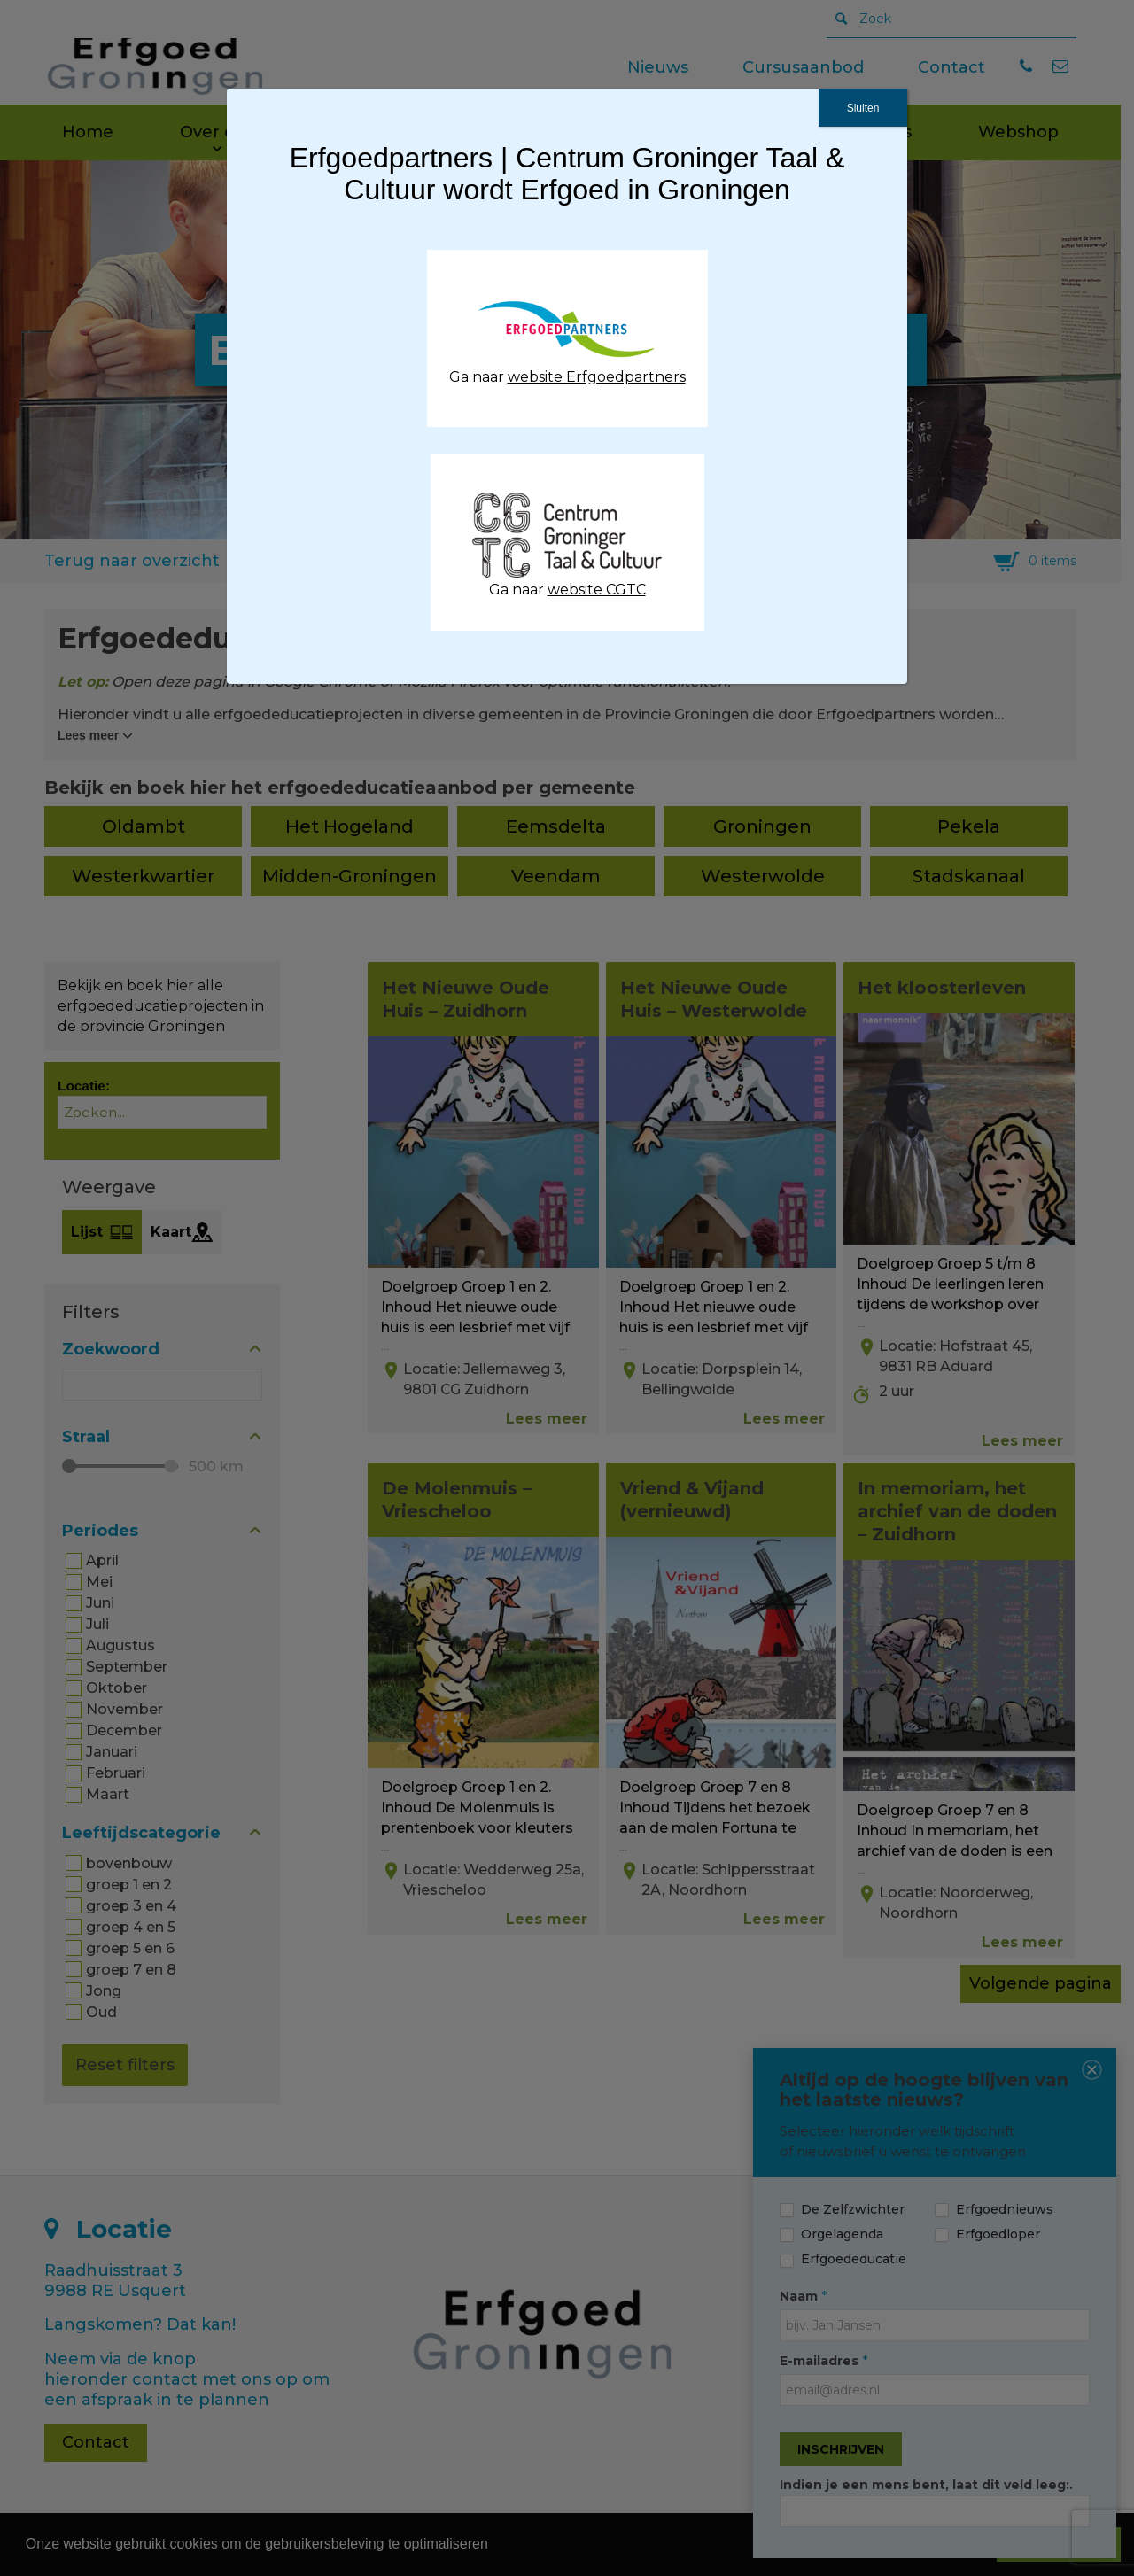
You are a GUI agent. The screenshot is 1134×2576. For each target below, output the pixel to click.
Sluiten (863, 108)
